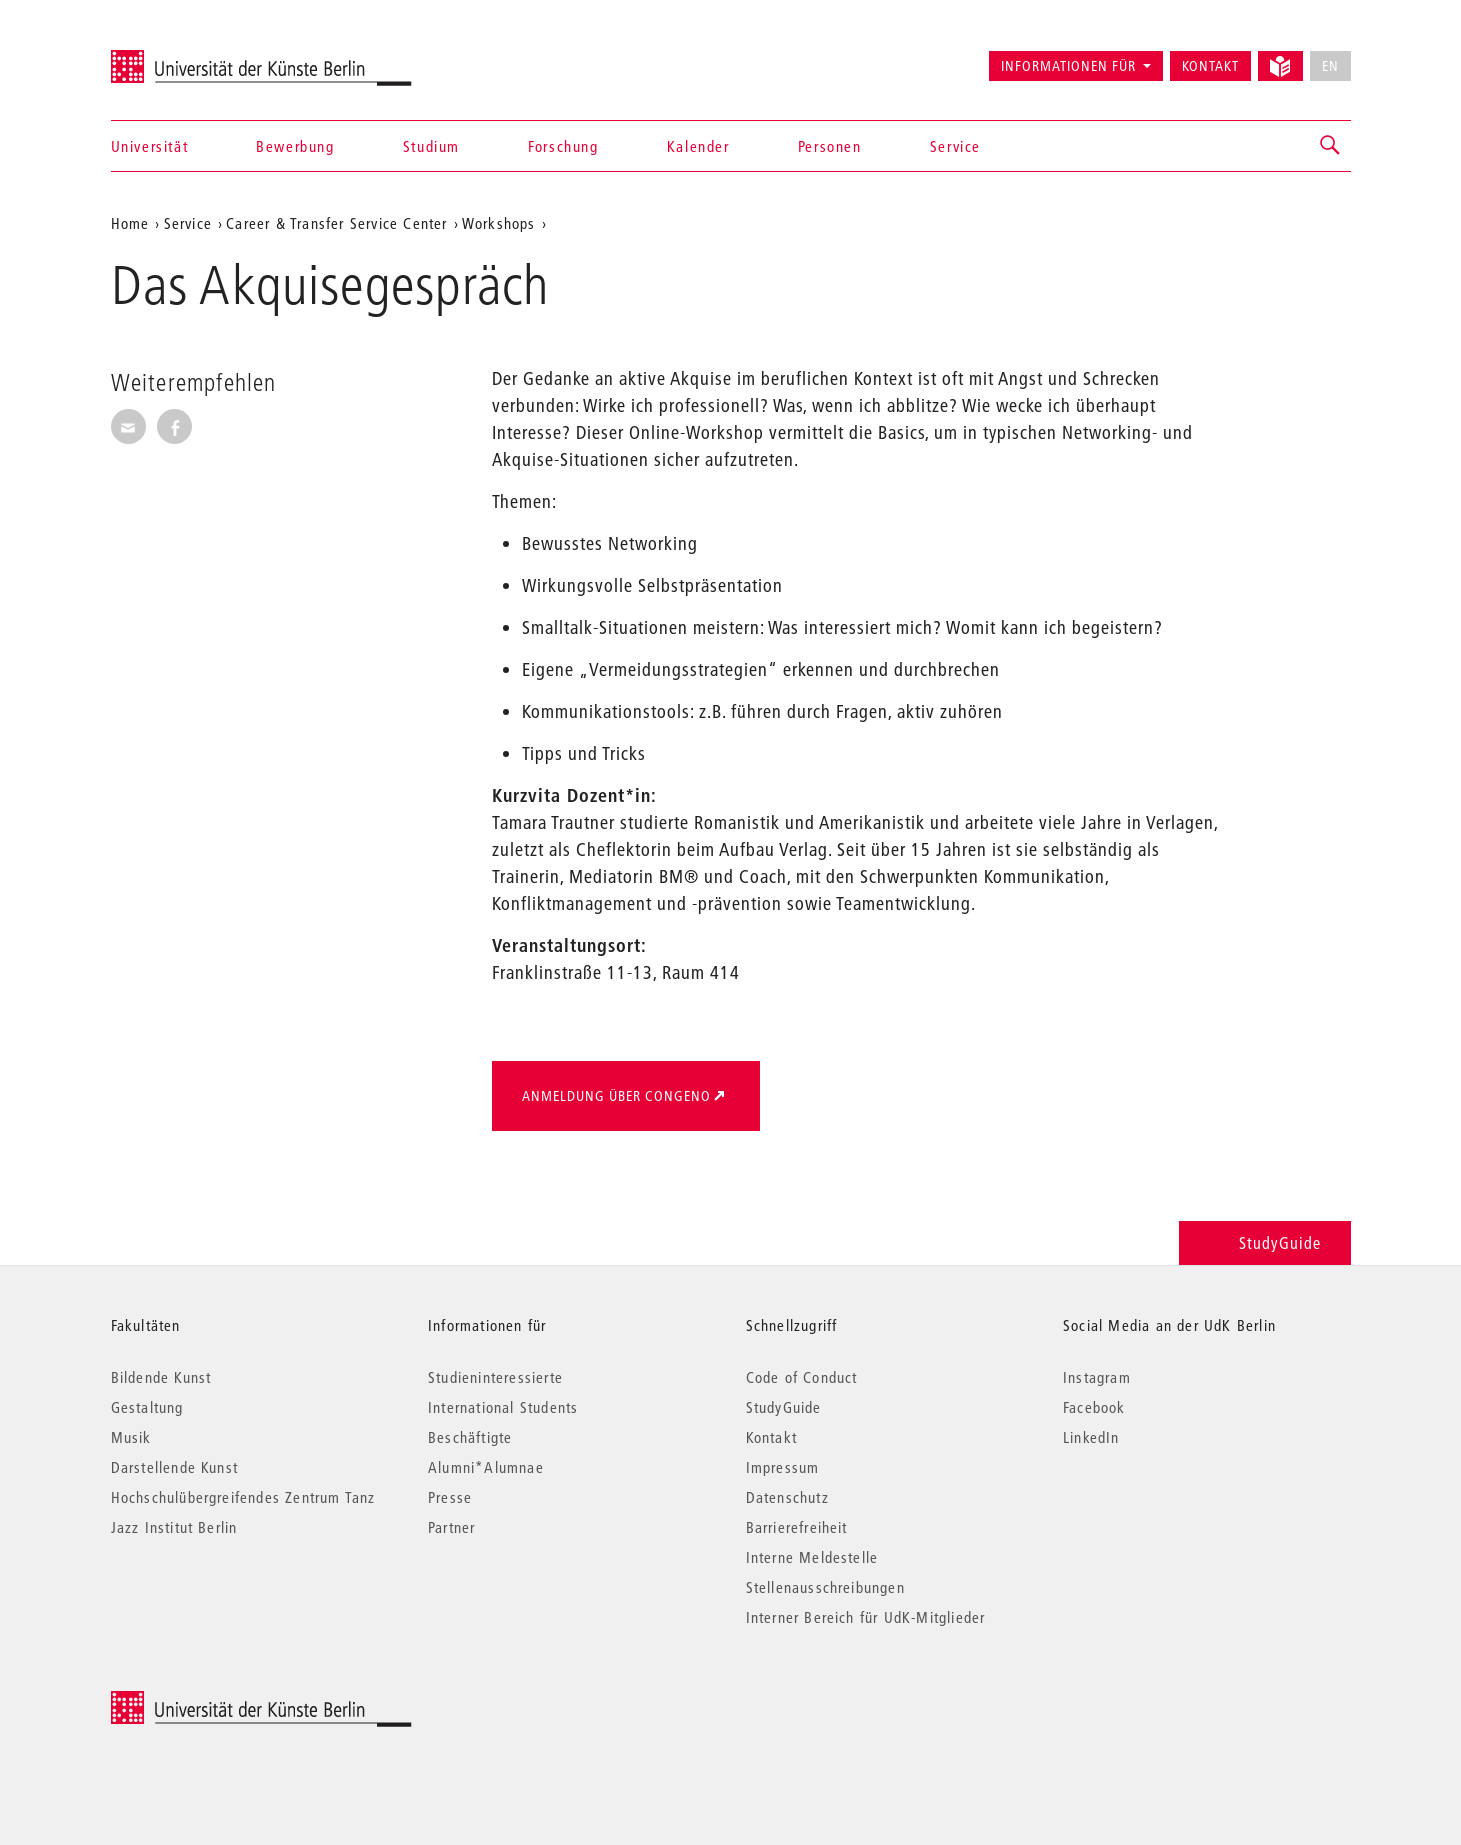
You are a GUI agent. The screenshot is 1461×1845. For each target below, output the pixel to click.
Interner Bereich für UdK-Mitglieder (866, 1617)
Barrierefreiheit (797, 1527)
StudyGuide (1264, 1242)
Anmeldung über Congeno (616, 1096)
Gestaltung (147, 1407)
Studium (431, 146)
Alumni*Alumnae (486, 1467)
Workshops (499, 223)
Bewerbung (295, 146)
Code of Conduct (802, 1377)
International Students (503, 1407)
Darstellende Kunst (175, 1467)
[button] (1331, 146)
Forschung (563, 146)
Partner (451, 1527)
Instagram (1097, 1377)
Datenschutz (787, 1497)
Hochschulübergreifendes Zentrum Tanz (243, 1497)
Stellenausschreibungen (825, 1587)
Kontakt (1210, 66)
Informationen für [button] (1068, 66)
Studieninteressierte (495, 1377)
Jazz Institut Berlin (174, 1527)
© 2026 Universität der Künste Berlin (215, 1701)
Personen (830, 146)
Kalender (698, 146)
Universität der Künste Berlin (189, 57)
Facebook (1094, 1407)
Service (955, 146)
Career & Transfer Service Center (336, 223)
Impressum (783, 1467)
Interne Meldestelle (812, 1557)
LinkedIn (1091, 1437)
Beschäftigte (470, 1437)
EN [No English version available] (1330, 66)
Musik (131, 1437)
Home (130, 223)
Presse (450, 1497)
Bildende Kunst (161, 1377)
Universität (150, 146)
